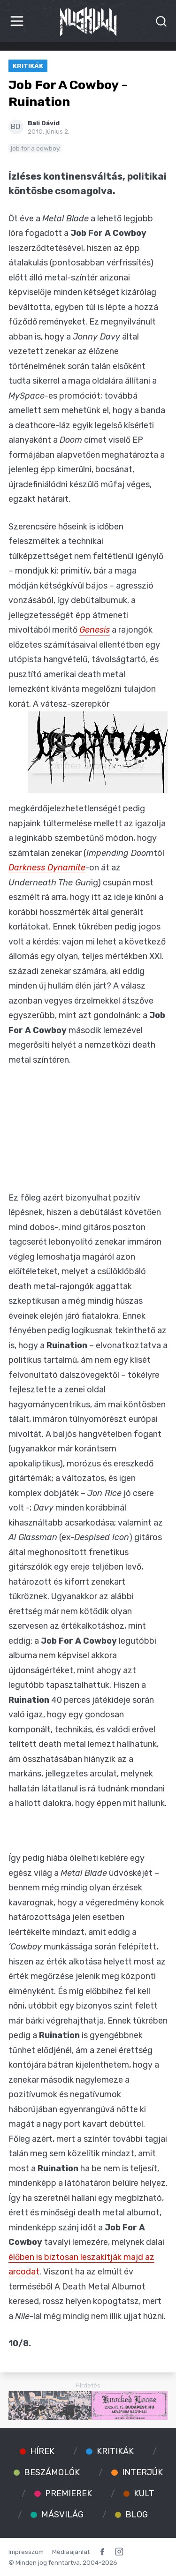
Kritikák (28, 65)
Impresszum (26, 2551)
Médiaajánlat (71, 2551)
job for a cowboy (35, 148)
